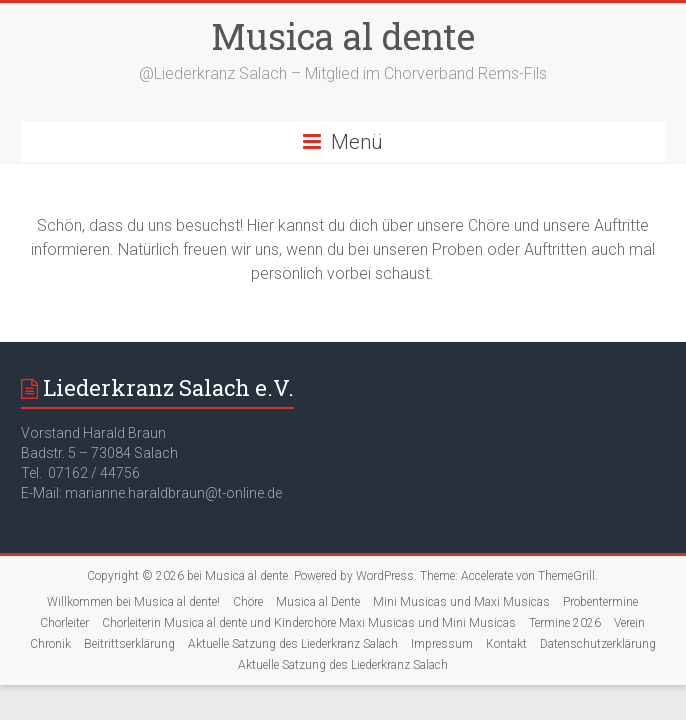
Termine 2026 (565, 623)
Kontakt (506, 644)
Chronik (50, 644)
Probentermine (600, 602)
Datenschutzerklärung (598, 644)
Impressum (442, 644)
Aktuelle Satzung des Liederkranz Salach (293, 644)
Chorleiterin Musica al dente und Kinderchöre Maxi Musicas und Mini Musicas (309, 623)
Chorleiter (64, 623)
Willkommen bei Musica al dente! (133, 602)
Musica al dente (343, 36)
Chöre (248, 602)
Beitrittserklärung (129, 644)
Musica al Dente (318, 602)
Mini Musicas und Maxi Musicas (461, 602)
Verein (629, 623)
